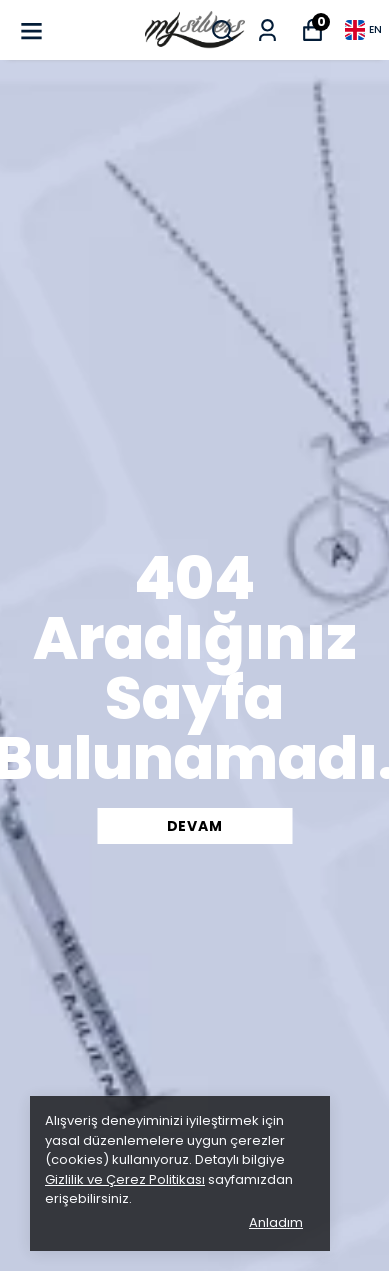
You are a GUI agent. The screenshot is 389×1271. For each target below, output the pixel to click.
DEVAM (195, 826)
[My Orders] (267, 30)
